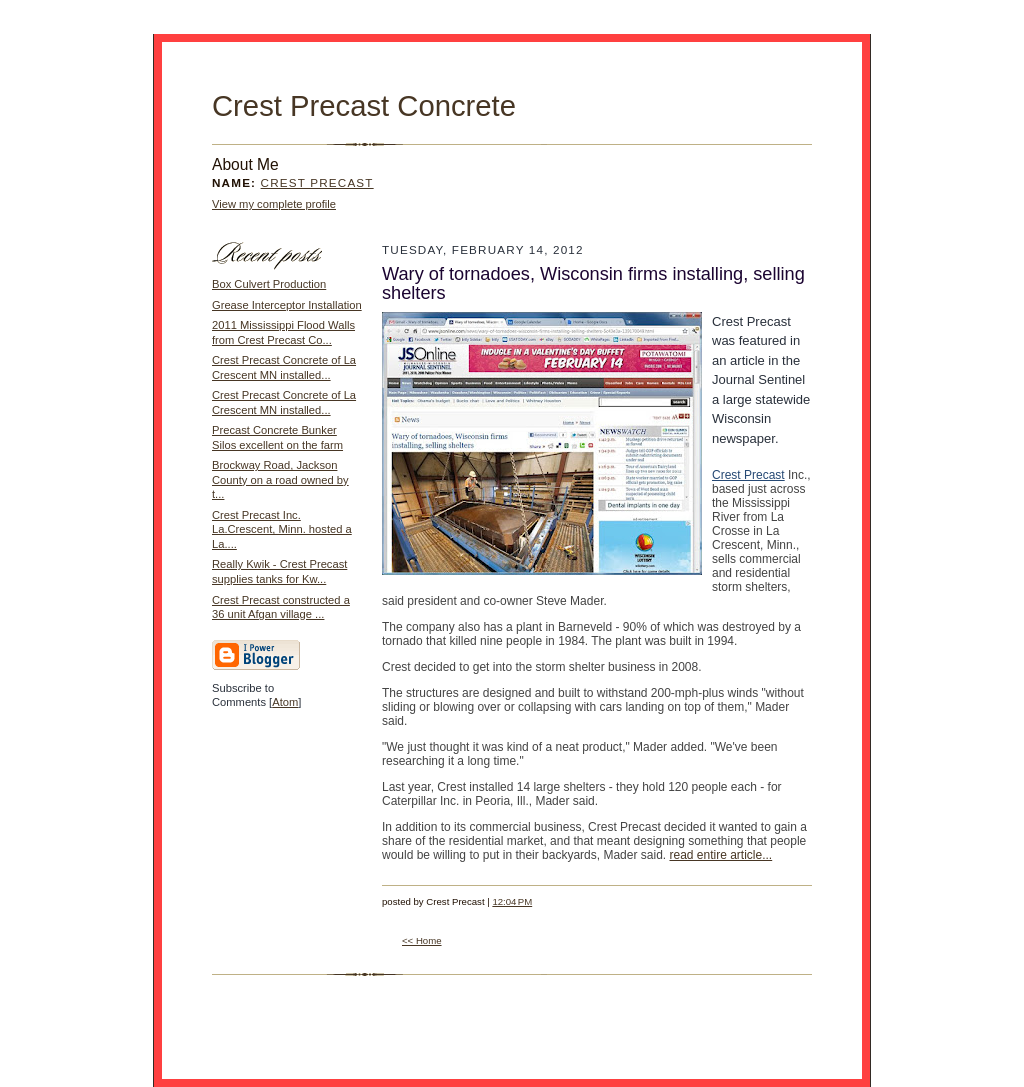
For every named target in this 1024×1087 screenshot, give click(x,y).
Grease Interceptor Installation (287, 305)
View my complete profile (274, 204)
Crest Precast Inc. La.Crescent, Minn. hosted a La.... (282, 529)
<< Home (422, 940)
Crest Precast (317, 182)
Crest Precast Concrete (364, 106)
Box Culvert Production (269, 284)
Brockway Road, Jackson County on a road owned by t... (280, 479)
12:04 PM (512, 901)
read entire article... (720, 855)
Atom (285, 702)
